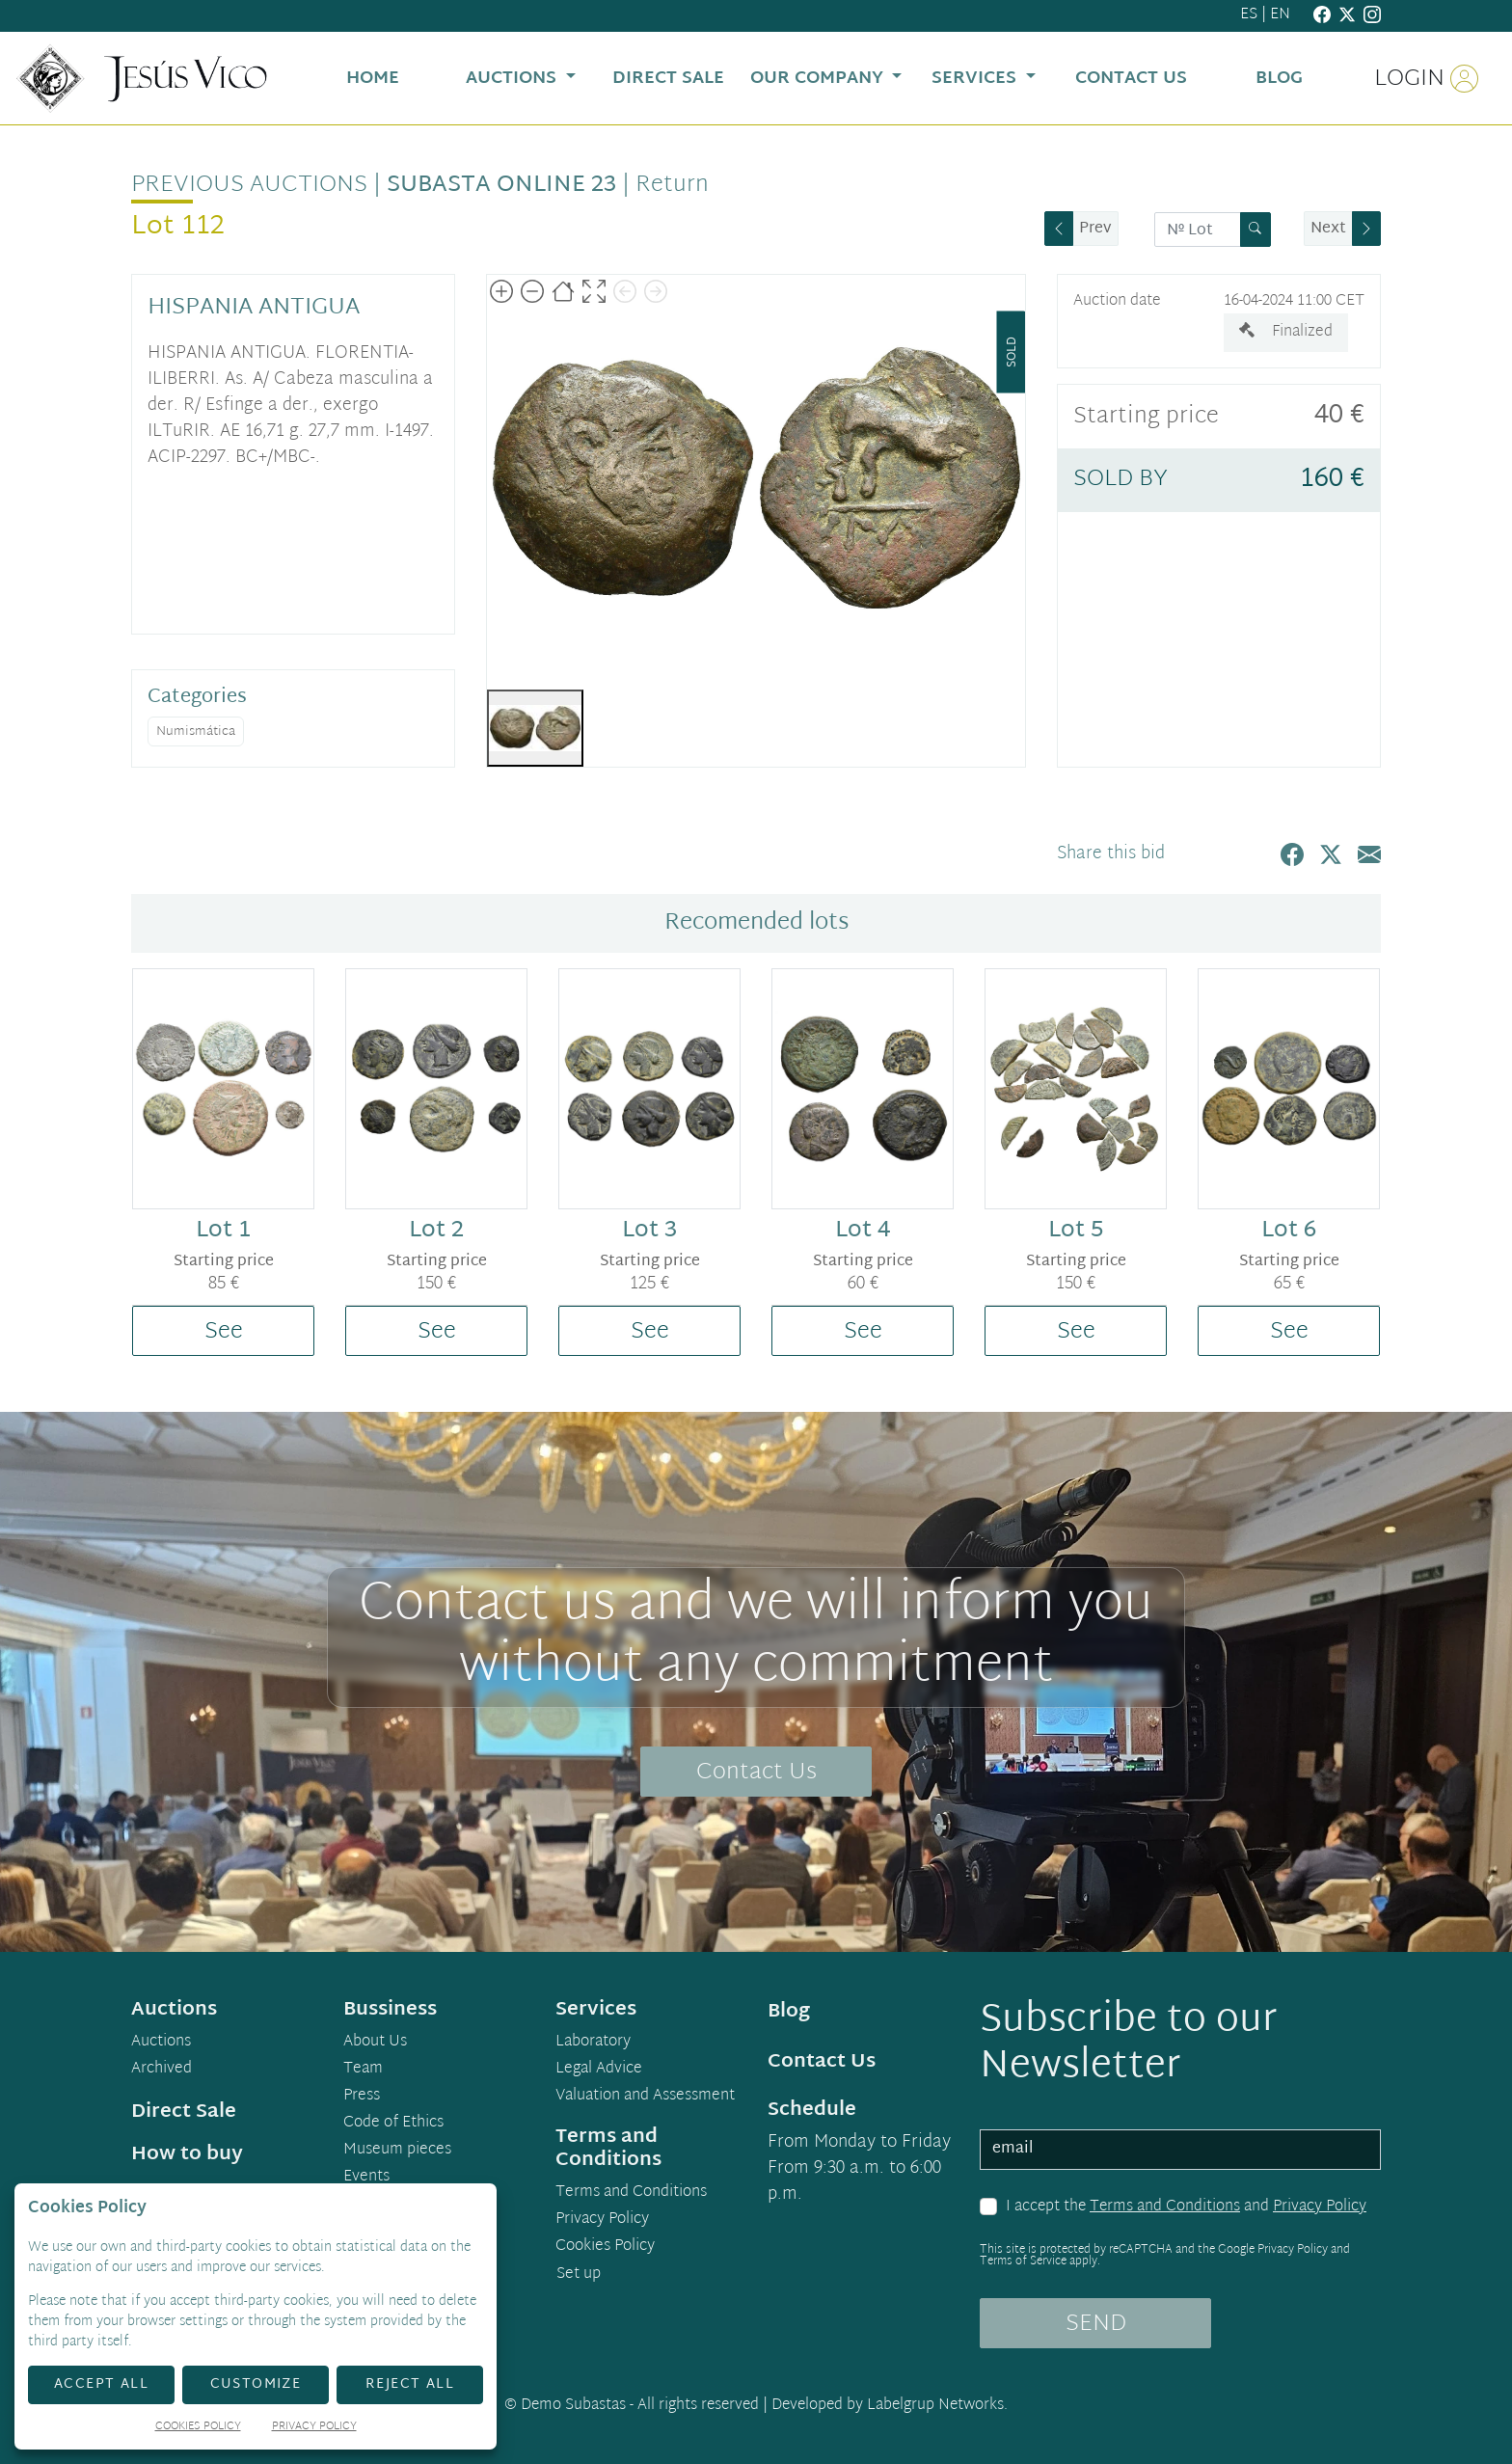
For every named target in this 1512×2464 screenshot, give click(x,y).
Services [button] (976, 79)
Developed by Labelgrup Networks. (889, 2406)
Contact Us (756, 1772)
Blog (789, 2011)
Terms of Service (1023, 2261)
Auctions (161, 2042)
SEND (1096, 2324)
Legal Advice (598, 2069)
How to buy (187, 2154)
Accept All (101, 2384)
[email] (1180, 2149)
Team (363, 2069)
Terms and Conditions (1165, 2207)
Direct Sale (183, 2112)
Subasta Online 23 (501, 185)
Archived (161, 2069)
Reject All (409, 2384)
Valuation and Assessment (645, 2096)
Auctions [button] (513, 79)
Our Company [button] (819, 79)
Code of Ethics (393, 2123)
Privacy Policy (1319, 2207)
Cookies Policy (605, 2247)
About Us (375, 2042)
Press (361, 2096)
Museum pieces (397, 2150)
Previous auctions (249, 185)
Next (1328, 229)
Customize (256, 2384)
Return (672, 185)
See (223, 1332)
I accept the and (1186, 2207)
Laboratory (593, 2042)
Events (366, 2177)
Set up (578, 2274)
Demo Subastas (573, 2406)
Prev (1095, 229)
